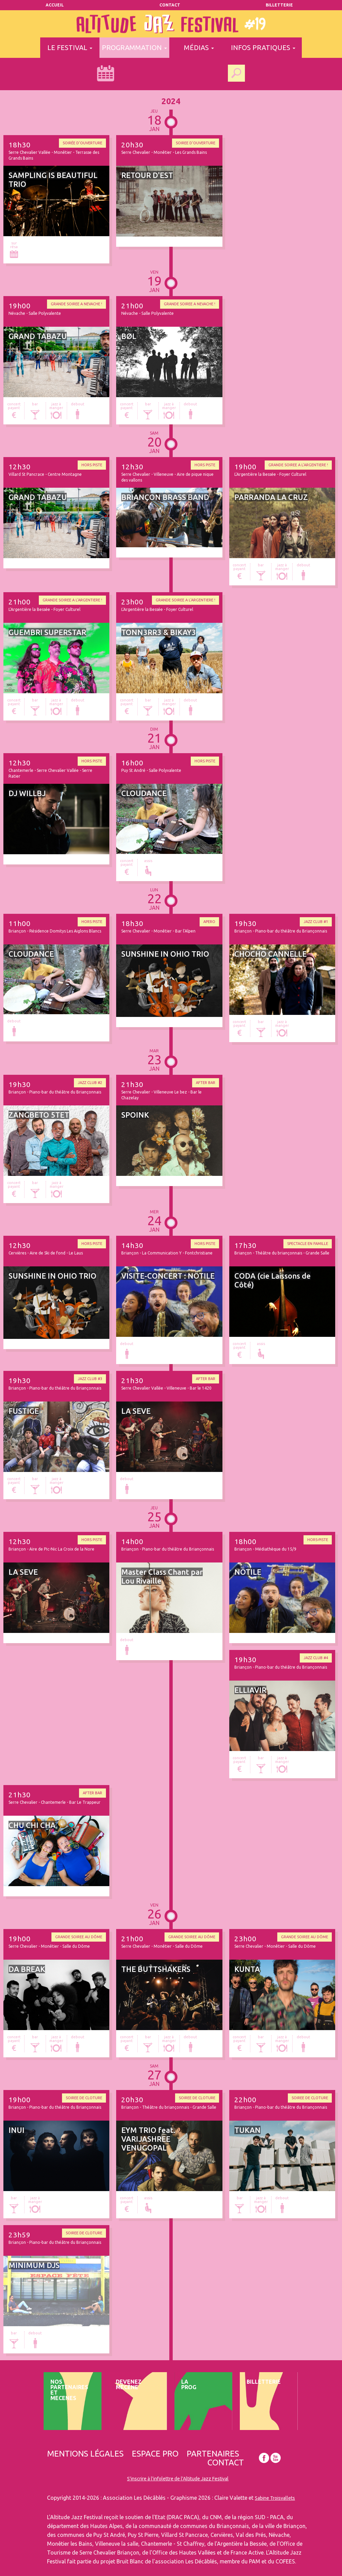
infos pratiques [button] (263, 47)
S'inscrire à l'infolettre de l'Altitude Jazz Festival (178, 2478)
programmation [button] (134, 47)
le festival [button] (69, 47)
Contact (169, 5)
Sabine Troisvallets (275, 2498)
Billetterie (280, 5)
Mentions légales (85, 2453)
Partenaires (213, 2453)
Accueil (55, 5)
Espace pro (155, 2453)
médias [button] (199, 47)
